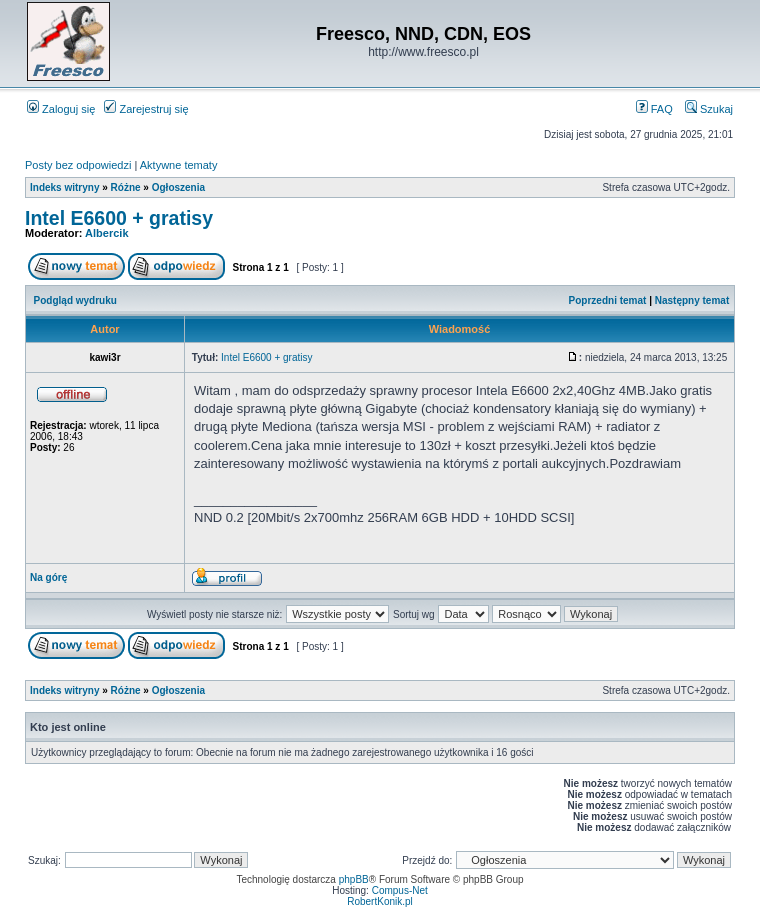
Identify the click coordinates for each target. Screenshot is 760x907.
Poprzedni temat (608, 300)
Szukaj (709, 109)
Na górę (48, 577)
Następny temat (692, 300)
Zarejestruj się (146, 109)
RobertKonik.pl (380, 901)
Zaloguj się (61, 109)
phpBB (354, 879)
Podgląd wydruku (75, 300)
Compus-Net (400, 890)
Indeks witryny (64, 187)
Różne (126, 187)
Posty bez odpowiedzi (78, 165)
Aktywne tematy (179, 165)
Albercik (106, 233)
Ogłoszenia (178, 187)
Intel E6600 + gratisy (119, 218)
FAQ (654, 109)
